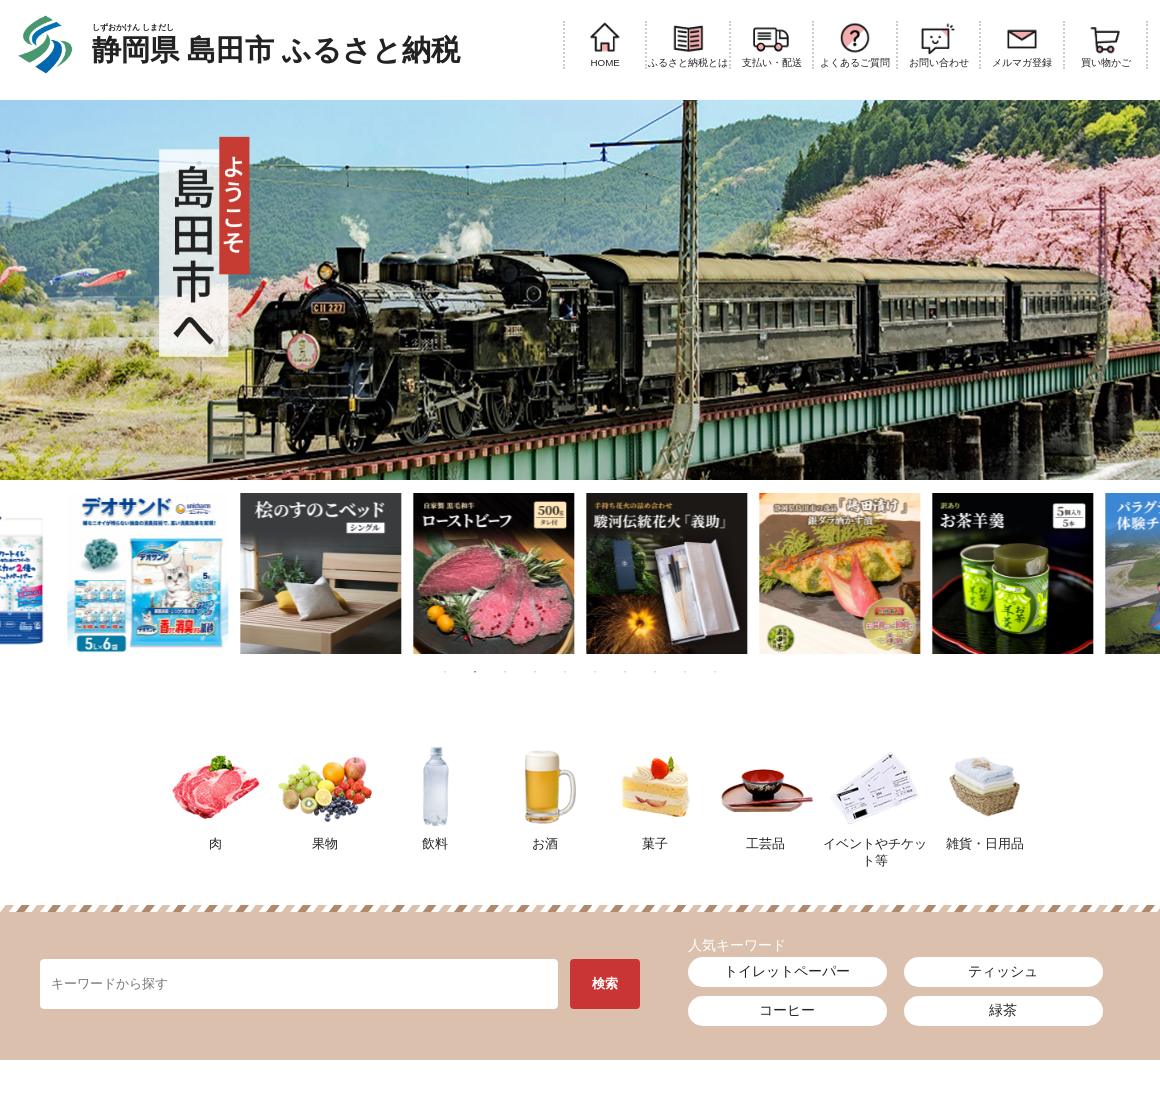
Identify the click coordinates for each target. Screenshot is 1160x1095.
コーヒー (787, 1010)
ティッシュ (1003, 971)
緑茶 (1003, 1010)
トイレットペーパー (787, 971)
